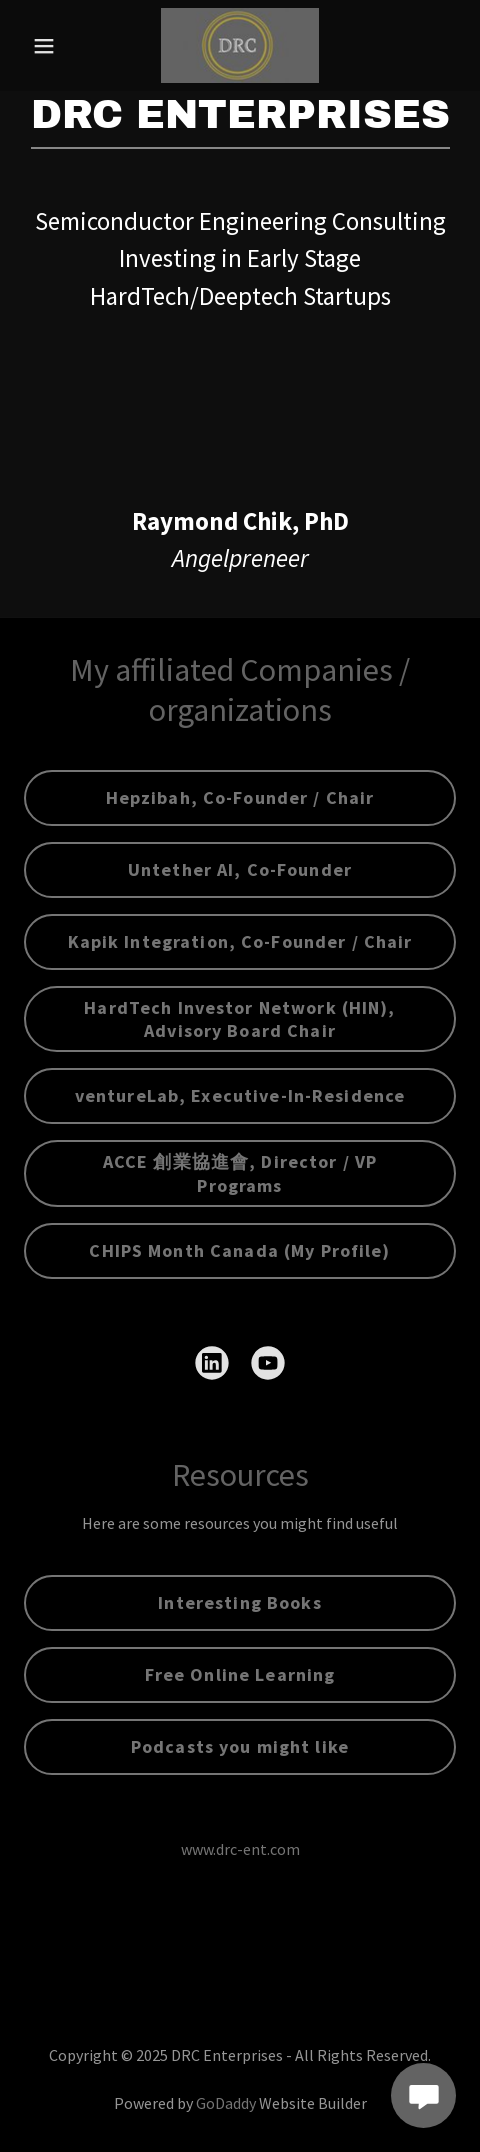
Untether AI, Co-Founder (240, 869)
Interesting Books (239, 1602)
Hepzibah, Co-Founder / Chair (240, 797)
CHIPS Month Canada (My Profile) (239, 1250)
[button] (56, 46)
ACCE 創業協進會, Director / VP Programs (240, 1173)
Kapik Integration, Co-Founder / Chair (240, 941)
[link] (240, 45)
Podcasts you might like (240, 1746)
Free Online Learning (240, 1674)
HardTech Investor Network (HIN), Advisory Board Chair (239, 1019)
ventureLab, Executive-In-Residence (240, 1095)
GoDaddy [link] (226, 2103)
